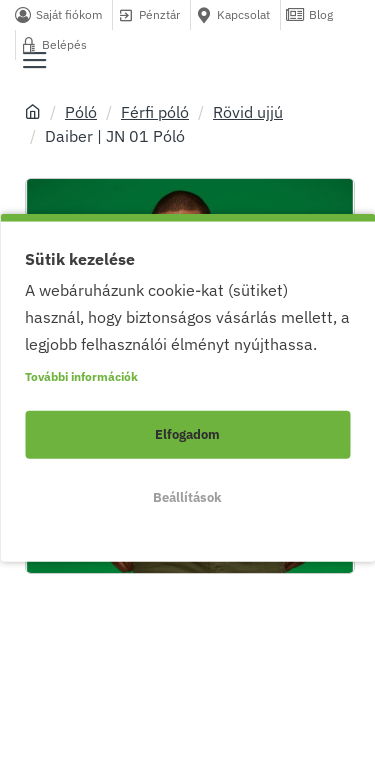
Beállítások (187, 497)
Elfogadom (187, 434)
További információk (81, 376)
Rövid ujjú (248, 112)
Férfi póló (155, 112)
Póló (81, 112)
